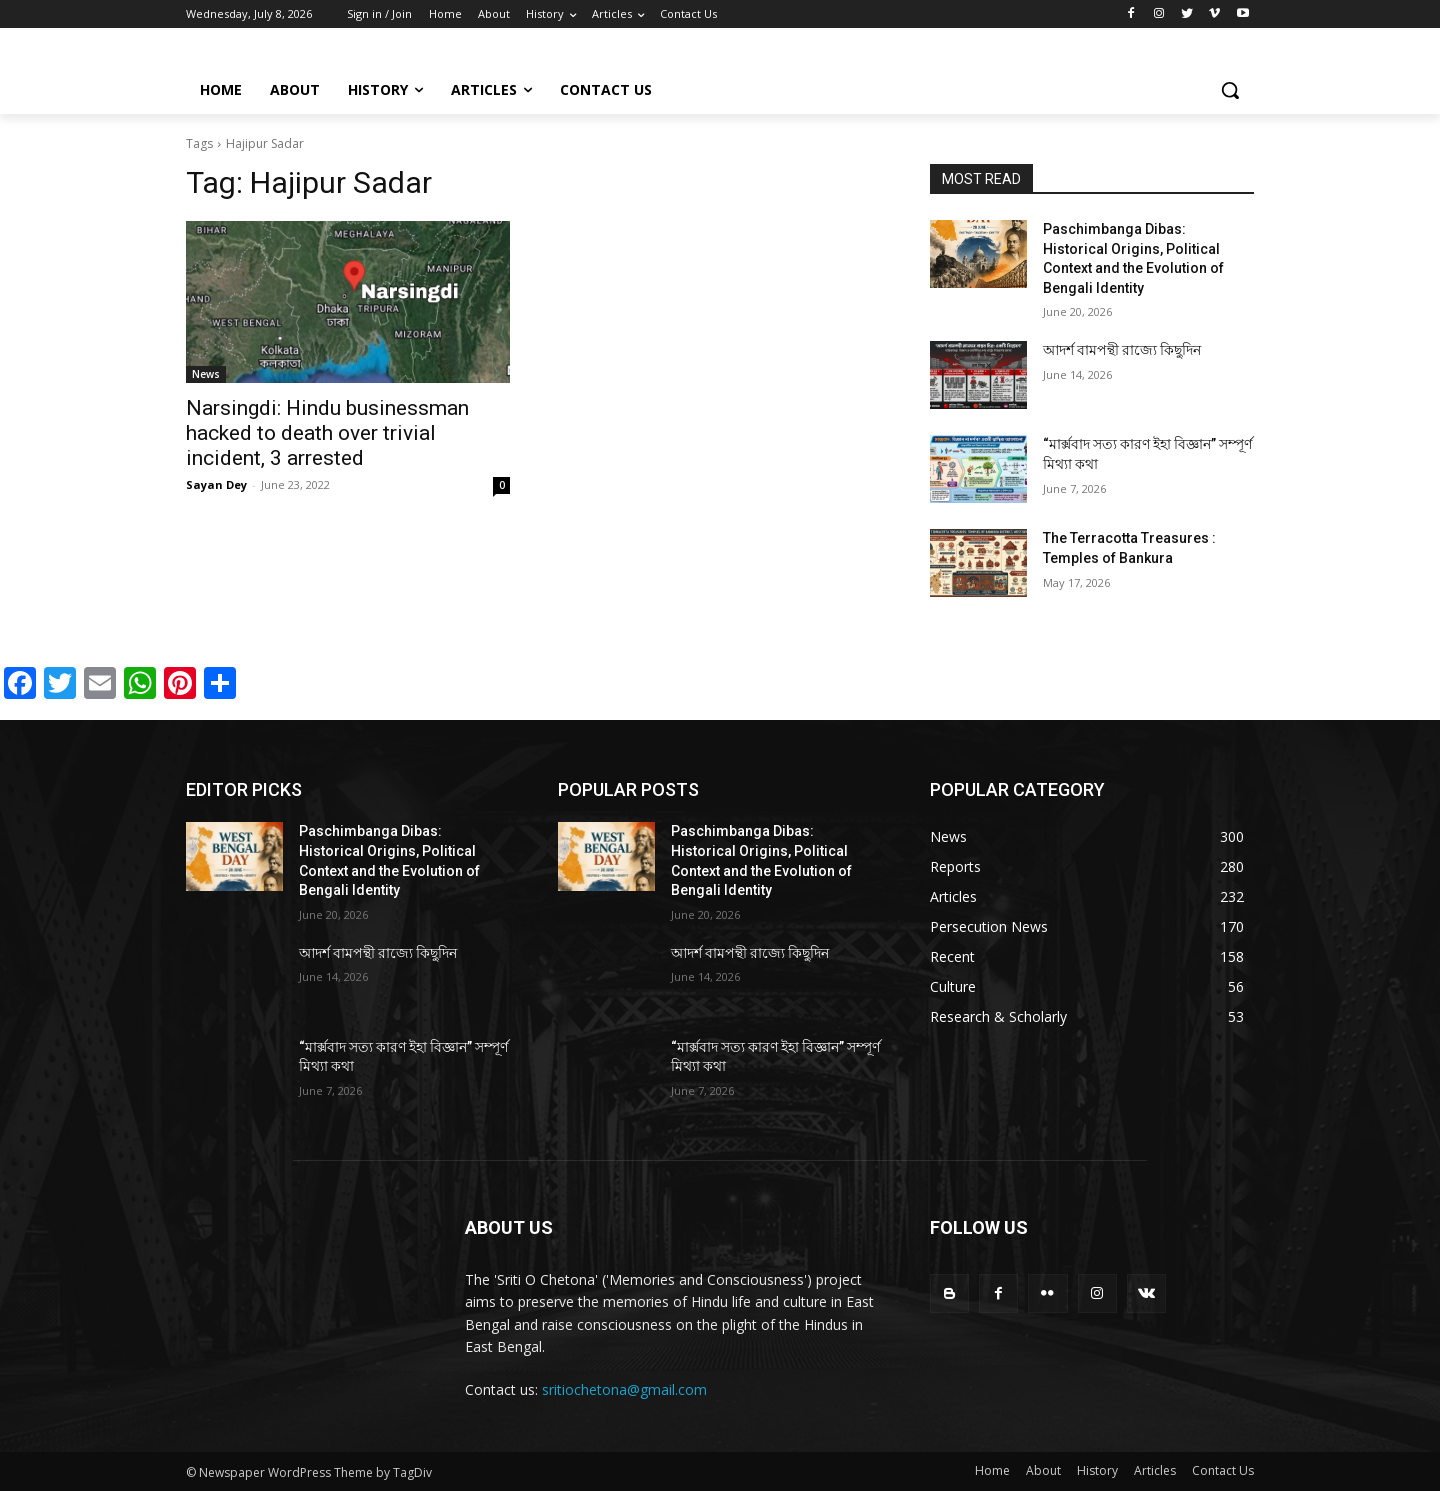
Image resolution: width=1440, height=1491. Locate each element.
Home (992, 1470)
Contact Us (1223, 1470)
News (206, 374)
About (1043, 1470)
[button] (1230, 90)
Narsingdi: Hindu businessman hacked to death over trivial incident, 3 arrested (327, 433)
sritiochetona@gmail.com (624, 1389)
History (1097, 1470)
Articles (1155, 1470)
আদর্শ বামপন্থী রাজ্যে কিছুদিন (1122, 350)
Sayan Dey (216, 484)
